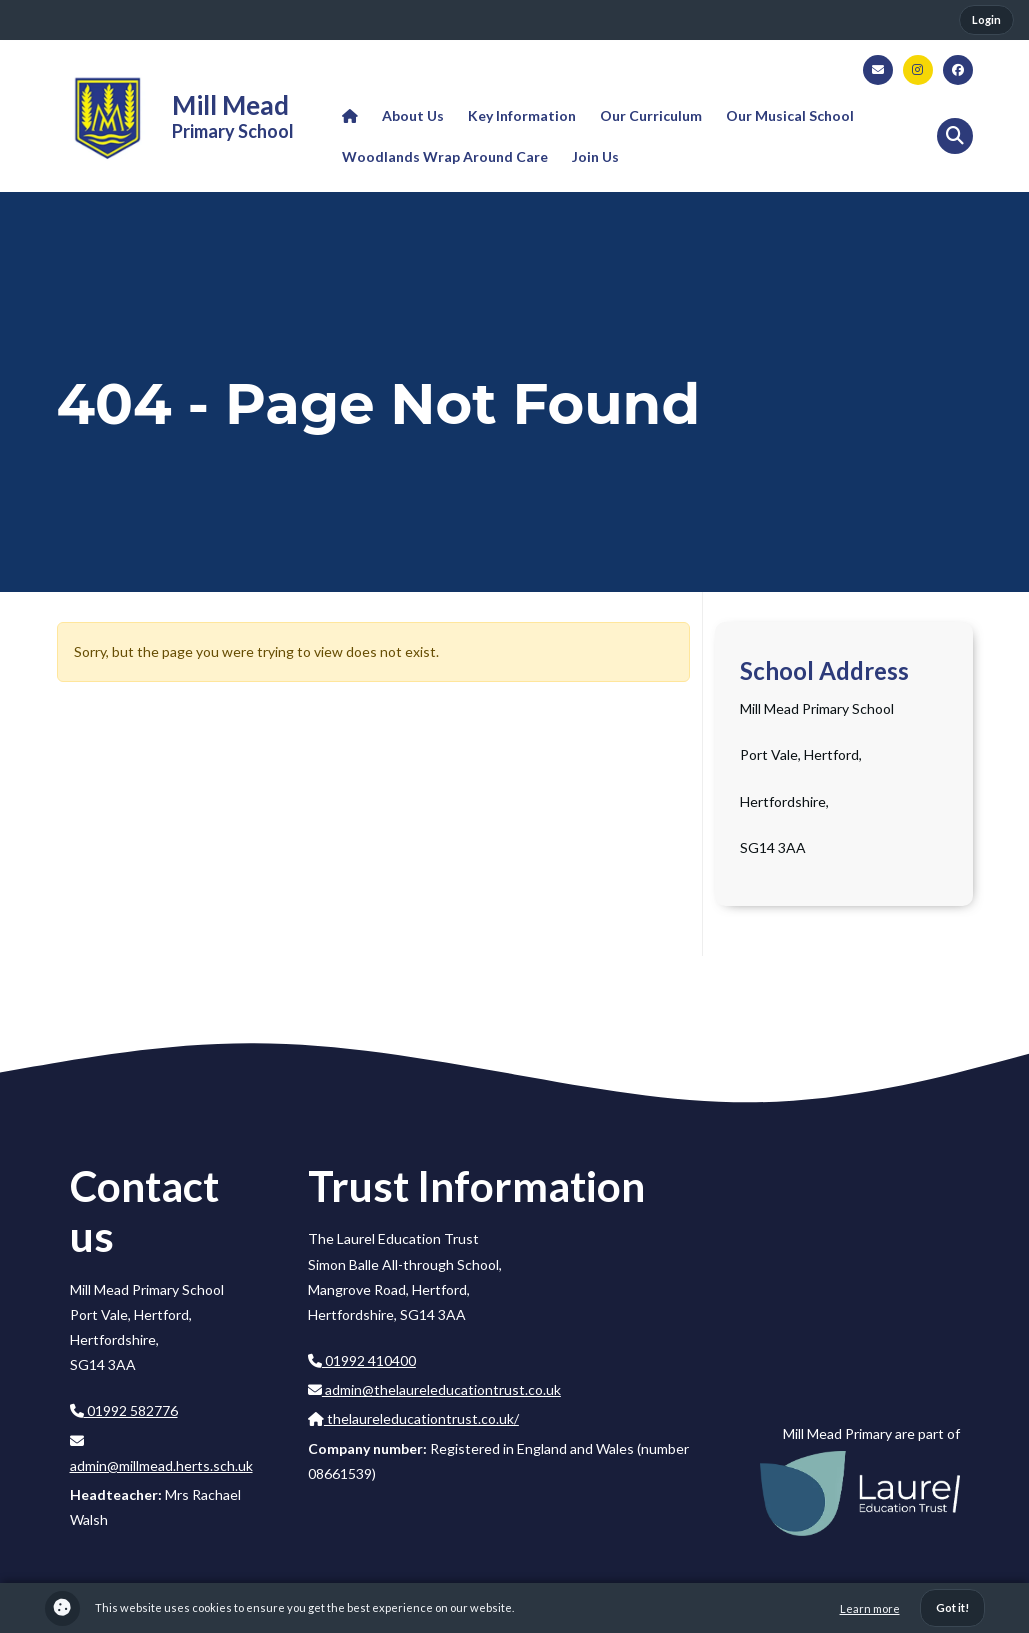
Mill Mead (230, 105)
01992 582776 (124, 1410)
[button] (955, 136)
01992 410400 (362, 1360)
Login (986, 19)
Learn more (870, 1608)
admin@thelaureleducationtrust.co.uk (434, 1389)
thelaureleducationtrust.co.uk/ (413, 1418)
